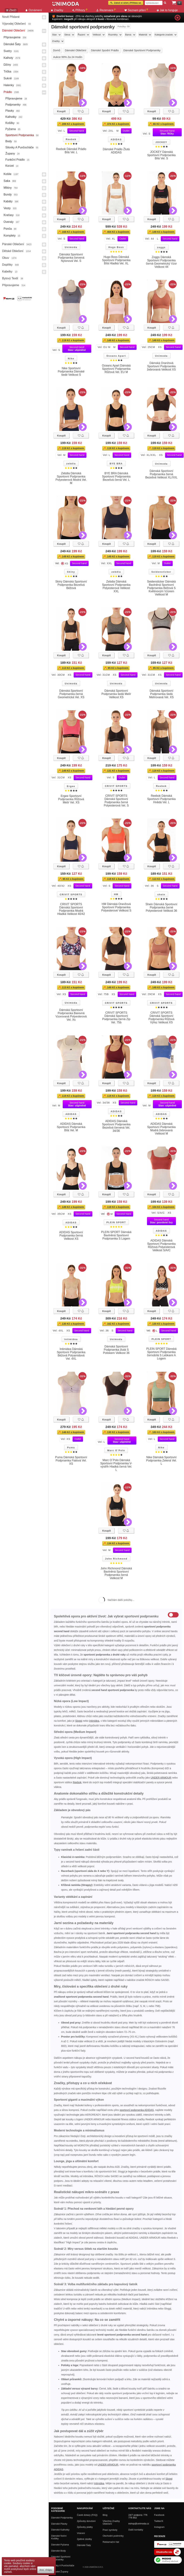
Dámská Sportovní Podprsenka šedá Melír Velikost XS (116, 694)
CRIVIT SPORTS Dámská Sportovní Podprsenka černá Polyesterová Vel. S (116, 800)
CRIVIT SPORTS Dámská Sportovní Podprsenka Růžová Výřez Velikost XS (161, 1017)
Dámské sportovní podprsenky (60, 2558)
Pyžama (10, 129)
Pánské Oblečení (13, 244)
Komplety (10, 235)
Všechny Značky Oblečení (111, 2522)
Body (8, 141)
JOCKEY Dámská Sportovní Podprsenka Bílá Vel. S (161, 155)
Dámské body (58, 2550)
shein (161, 894)
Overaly (8, 221)
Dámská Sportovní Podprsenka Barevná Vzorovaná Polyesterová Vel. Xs (71, 1014)
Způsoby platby (85, 2527)
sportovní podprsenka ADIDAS (137, 2110)
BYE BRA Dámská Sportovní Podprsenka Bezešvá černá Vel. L (116, 476)
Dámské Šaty (12, 44)
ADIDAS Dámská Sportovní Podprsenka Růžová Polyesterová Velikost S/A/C (161, 1245)
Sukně (8, 78)
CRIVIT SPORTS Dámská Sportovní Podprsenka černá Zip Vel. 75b (116, 1017)
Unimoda (71, 247)
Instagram (159, 2527)
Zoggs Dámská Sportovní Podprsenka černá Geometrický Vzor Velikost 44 (161, 262)
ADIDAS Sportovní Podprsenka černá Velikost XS (71, 1235)
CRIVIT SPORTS (116, 786)
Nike (71, 358)
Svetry (8, 51)
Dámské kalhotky (60, 2529)
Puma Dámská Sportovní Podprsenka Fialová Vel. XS (71, 1460)
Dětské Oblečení (12, 251)
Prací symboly (110, 2530)
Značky (57, 10)
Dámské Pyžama (60, 2544)
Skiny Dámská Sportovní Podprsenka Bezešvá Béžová (71, 585)
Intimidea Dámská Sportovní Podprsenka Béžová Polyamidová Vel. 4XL (71, 1353)
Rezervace (106, 10)
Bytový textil (10, 278)
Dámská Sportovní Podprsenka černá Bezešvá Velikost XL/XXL (161, 474)
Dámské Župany (59, 2571)
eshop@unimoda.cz (138, 2523)
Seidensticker (161, 571)
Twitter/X (158, 2521)
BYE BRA (116, 463)
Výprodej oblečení (14, 23)
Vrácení (81, 2533)
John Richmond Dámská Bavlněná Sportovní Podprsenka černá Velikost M (116, 1573)
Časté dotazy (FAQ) (87, 2515)
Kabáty (8, 201)
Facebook (159, 2515)
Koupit (61, 111)
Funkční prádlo (15, 159)
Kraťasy (9, 215)
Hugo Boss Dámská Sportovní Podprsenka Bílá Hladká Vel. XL (116, 260)
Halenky (9, 85)
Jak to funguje (167, 10)
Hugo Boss (116, 247)
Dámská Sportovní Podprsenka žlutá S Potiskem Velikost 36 (116, 1349)
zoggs (161, 247)
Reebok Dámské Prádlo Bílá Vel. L (71, 150)
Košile (8, 174)
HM (116, 894)
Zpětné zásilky (84, 2539)
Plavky (9, 110)
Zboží (11, 10)
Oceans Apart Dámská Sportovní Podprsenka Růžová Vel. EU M (116, 369)
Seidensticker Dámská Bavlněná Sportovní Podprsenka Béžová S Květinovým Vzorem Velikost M (161, 588)
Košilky (10, 122)
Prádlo (8, 92)
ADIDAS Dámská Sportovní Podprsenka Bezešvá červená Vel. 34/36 (116, 1126)
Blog (105, 2515)
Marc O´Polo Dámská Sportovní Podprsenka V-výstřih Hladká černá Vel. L (116, 1465)
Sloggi (78, 1720)
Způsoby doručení (86, 2521)
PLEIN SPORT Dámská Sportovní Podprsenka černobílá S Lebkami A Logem (161, 1353)
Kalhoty (8, 57)
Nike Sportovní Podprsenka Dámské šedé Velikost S (71, 371)
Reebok (71, 139)
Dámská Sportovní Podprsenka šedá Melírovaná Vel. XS (161, 694)
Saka (7, 180)
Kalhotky (10, 116)
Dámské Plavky (59, 2523)
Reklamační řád (111, 2542)
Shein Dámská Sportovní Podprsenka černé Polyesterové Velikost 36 (161, 907)
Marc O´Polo (116, 1450)
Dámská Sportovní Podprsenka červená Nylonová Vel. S (71, 257)
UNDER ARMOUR (161, 1777)
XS (66, 563)
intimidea (71, 1339)
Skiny (71, 571)
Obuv (5, 257)
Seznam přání (136, 10)
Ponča (8, 228)
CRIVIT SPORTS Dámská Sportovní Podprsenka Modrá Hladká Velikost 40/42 (71, 909)
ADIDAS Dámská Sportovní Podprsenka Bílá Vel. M (71, 1127)
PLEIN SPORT (116, 1222)
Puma (71, 1447)
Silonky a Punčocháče (19, 147)
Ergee (71, 786)
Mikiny (8, 187)
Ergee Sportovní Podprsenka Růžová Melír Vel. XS (71, 799)
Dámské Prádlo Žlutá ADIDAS (116, 151)
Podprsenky (13, 104)
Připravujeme (12, 37)
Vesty (7, 208)
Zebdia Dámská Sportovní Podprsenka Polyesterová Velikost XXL (116, 586)
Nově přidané (11, 16)
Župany (10, 153)
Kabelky (7, 271)
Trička (7, 71)
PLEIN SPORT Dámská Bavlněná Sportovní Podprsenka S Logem (116, 1235)
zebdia (71, 463)
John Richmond (116, 1558)
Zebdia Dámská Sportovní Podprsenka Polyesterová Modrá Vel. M (71, 478)
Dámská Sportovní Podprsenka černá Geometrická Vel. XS (71, 694)
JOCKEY (161, 142)
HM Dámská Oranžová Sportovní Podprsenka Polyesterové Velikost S (116, 907)
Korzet (9, 165)
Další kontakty (135, 2529)
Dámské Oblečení (13, 30)
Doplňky (7, 264)
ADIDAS (116, 139)
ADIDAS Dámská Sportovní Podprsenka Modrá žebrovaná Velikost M (161, 1128)
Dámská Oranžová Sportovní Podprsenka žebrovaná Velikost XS (161, 366)
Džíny (7, 64)
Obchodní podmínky (113, 2535)
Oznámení (33, 10)
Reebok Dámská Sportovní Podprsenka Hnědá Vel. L (161, 799)
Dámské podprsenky (62, 2517)
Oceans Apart (116, 355)
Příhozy (79, 10)
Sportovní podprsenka (19, 135)
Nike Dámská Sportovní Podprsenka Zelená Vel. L (161, 1460)
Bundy (8, 194)
